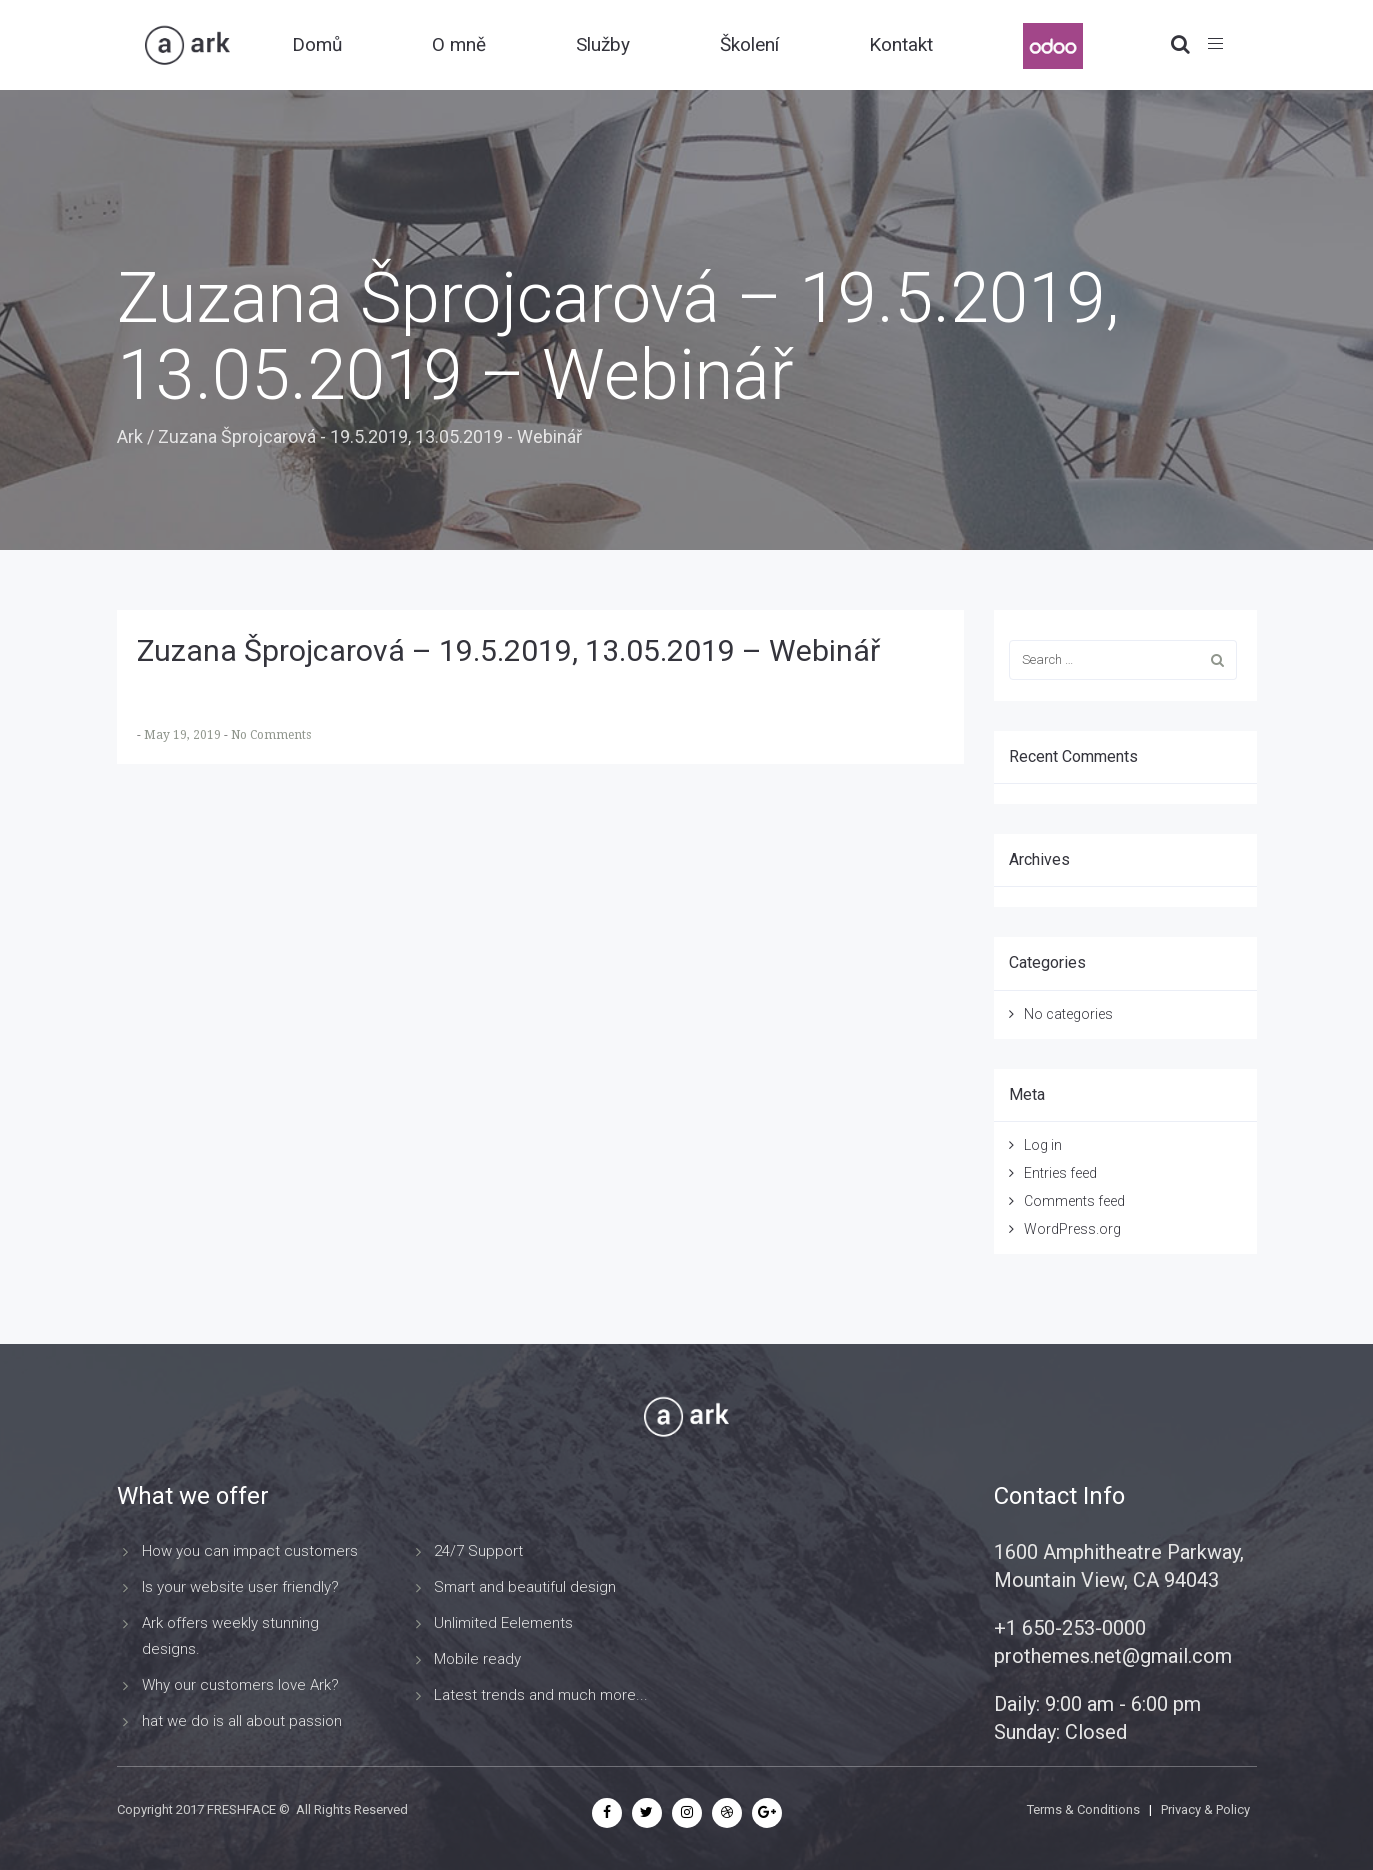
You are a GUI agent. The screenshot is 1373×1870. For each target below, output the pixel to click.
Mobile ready (477, 1659)
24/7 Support (478, 1551)
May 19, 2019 (184, 735)
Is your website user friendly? (240, 1587)
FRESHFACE (241, 1809)
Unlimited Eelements (503, 1623)
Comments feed (1074, 1201)
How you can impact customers (250, 1551)
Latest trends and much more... (541, 1695)
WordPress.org (1072, 1229)
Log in (1043, 1145)
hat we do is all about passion (242, 1721)
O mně (459, 44)
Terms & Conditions (1083, 1809)
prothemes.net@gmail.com (1113, 1656)
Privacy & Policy (1205, 1809)
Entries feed (1060, 1173)
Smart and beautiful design (525, 1587)
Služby (603, 44)
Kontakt (901, 44)
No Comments (271, 735)
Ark (130, 436)
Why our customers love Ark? (240, 1685)
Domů (317, 44)
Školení (749, 44)
